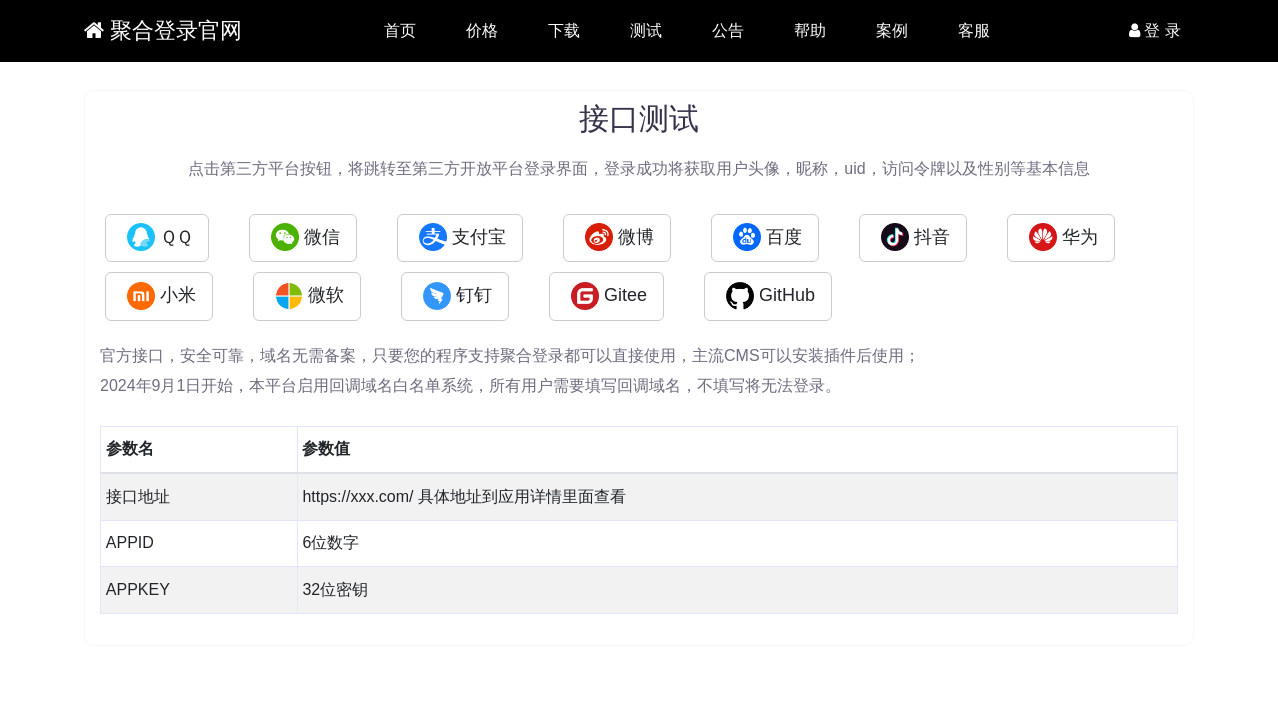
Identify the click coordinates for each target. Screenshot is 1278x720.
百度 (767, 237)
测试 (646, 30)
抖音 (915, 237)
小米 (161, 296)
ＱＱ (159, 237)
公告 (728, 30)
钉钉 (457, 296)
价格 (482, 30)
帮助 (810, 30)
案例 (892, 30)
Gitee (609, 296)
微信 (305, 237)
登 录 (1155, 30)
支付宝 (462, 237)
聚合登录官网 (163, 30)
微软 (309, 296)
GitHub (770, 296)
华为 (1063, 237)
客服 (974, 30)
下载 (564, 30)
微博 (619, 237)
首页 (400, 30)
